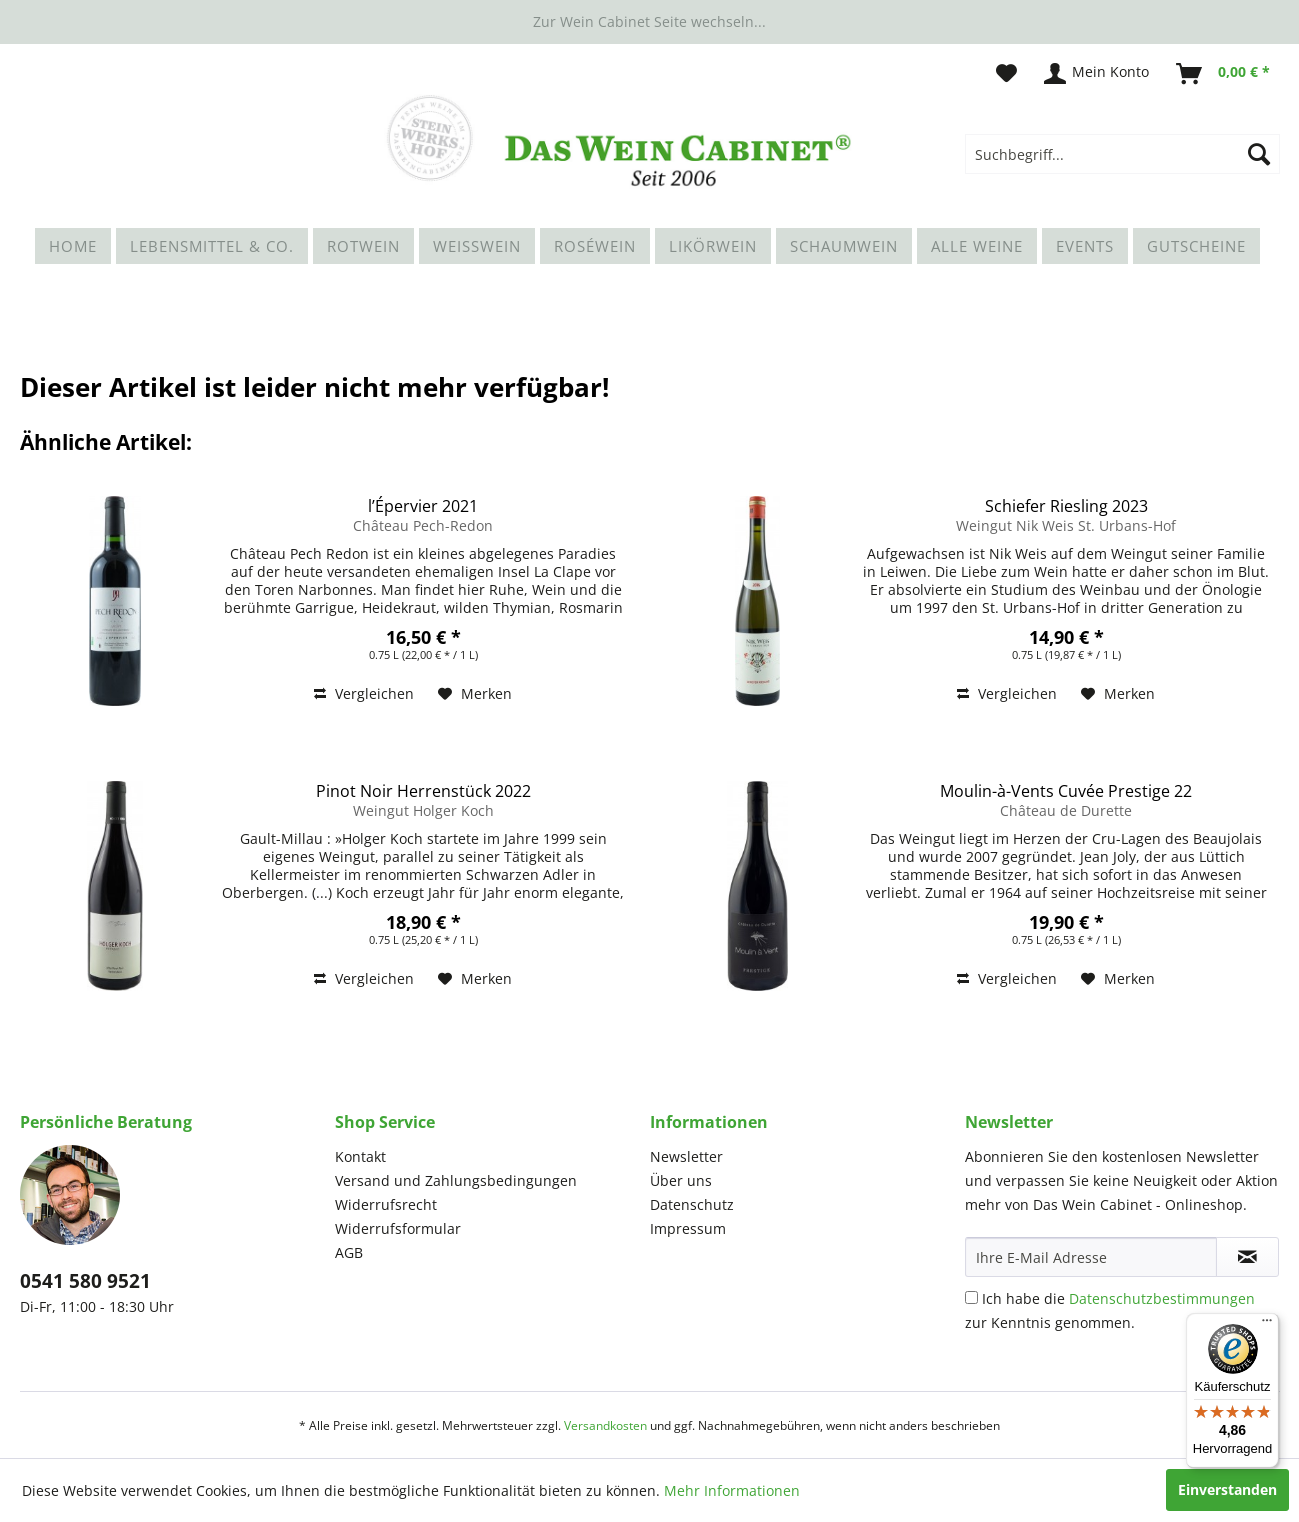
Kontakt (360, 1156)
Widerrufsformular (398, 1228)
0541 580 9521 (85, 1281)
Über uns (681, 1180)
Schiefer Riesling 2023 (1066, 506)
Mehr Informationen (732, 1490)
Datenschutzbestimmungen (1162, 1298)
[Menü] (1267, 1325)
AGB (349, 1252)
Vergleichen (364, 693)
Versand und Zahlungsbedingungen (456, 1180)
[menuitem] (1122, 154)
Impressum (688, 1228)
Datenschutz (692, 1204)
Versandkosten (605, 1425)
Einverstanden (1227, 1489)
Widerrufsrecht (386, 1204)
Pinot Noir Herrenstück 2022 (423, 791)
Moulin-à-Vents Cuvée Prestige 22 (1066, 791)
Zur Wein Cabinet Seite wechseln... (649, 21)
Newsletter (686, 1156)
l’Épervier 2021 (423, 506)
